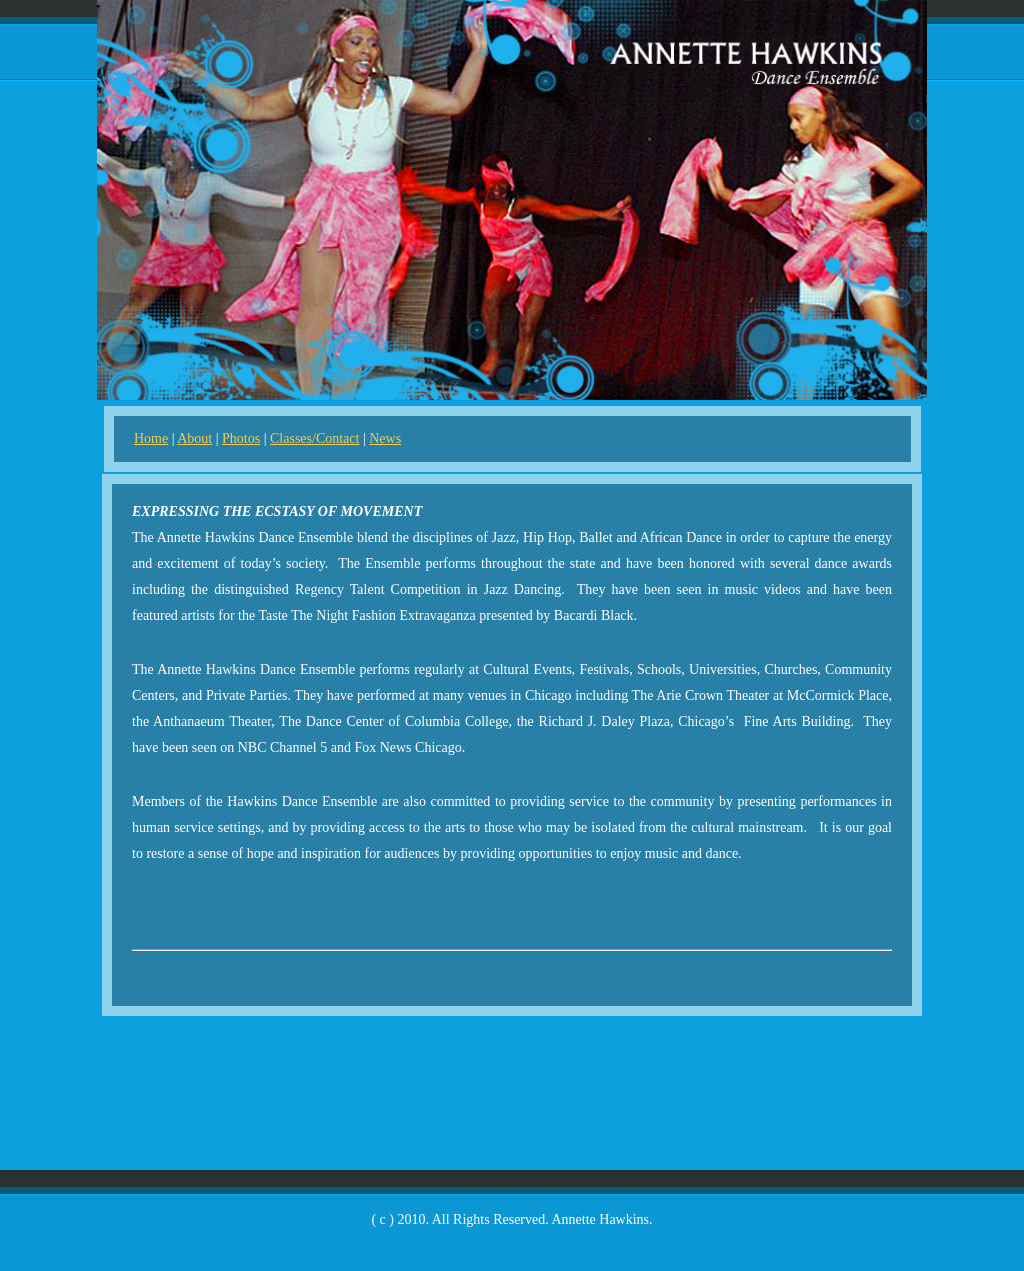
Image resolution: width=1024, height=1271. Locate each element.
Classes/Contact (314, 438)
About (194, 438)
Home (151, 438)
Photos (241, 438)
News (385, 438)
